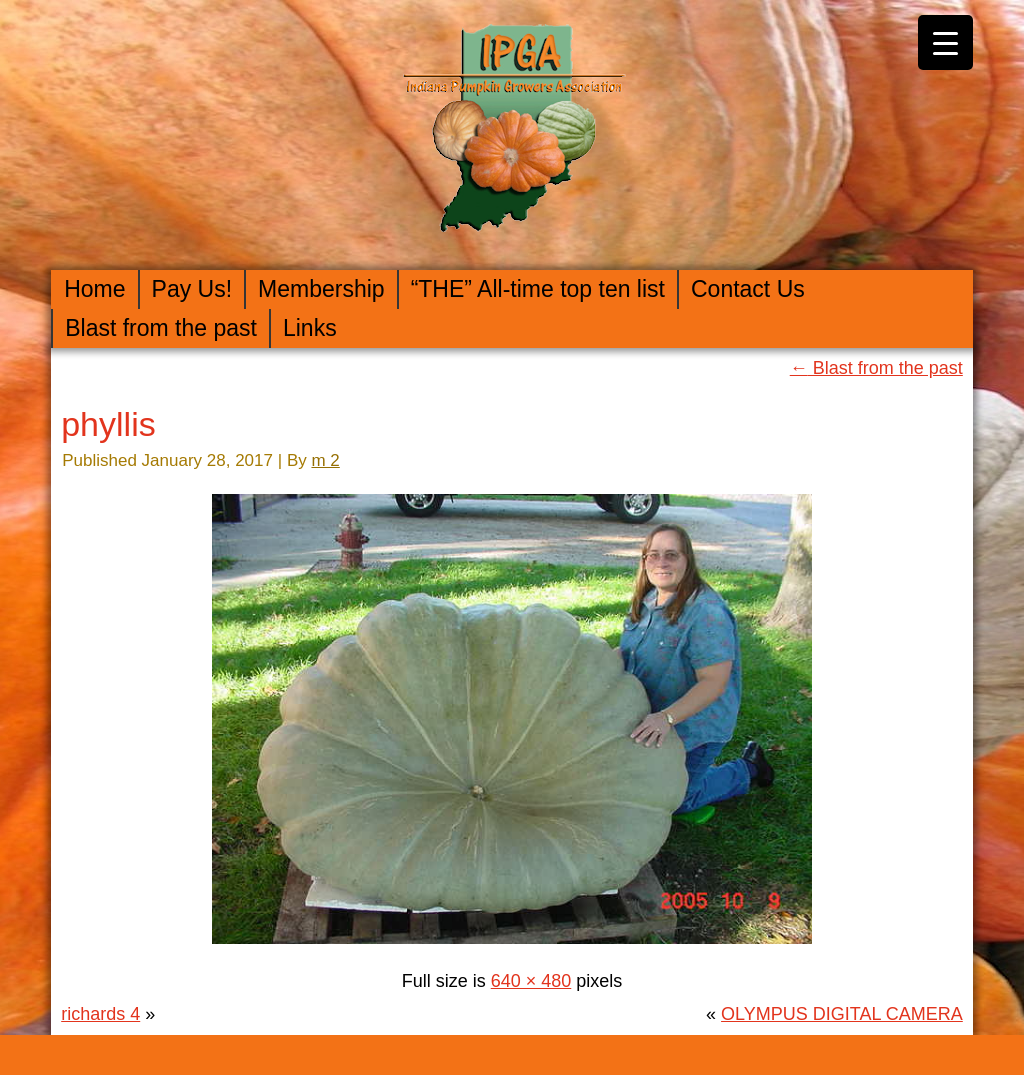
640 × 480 (531, 981)
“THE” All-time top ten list (538, 289)
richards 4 (100, 1014)
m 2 (325, 460)
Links (310, 328)
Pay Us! (192, 289)
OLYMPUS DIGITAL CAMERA (842, 1014)
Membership (321, 289)
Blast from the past (161, 328)
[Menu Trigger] (945, 42)
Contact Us (748, 289)
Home (94, 289)
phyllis (108, 424)
